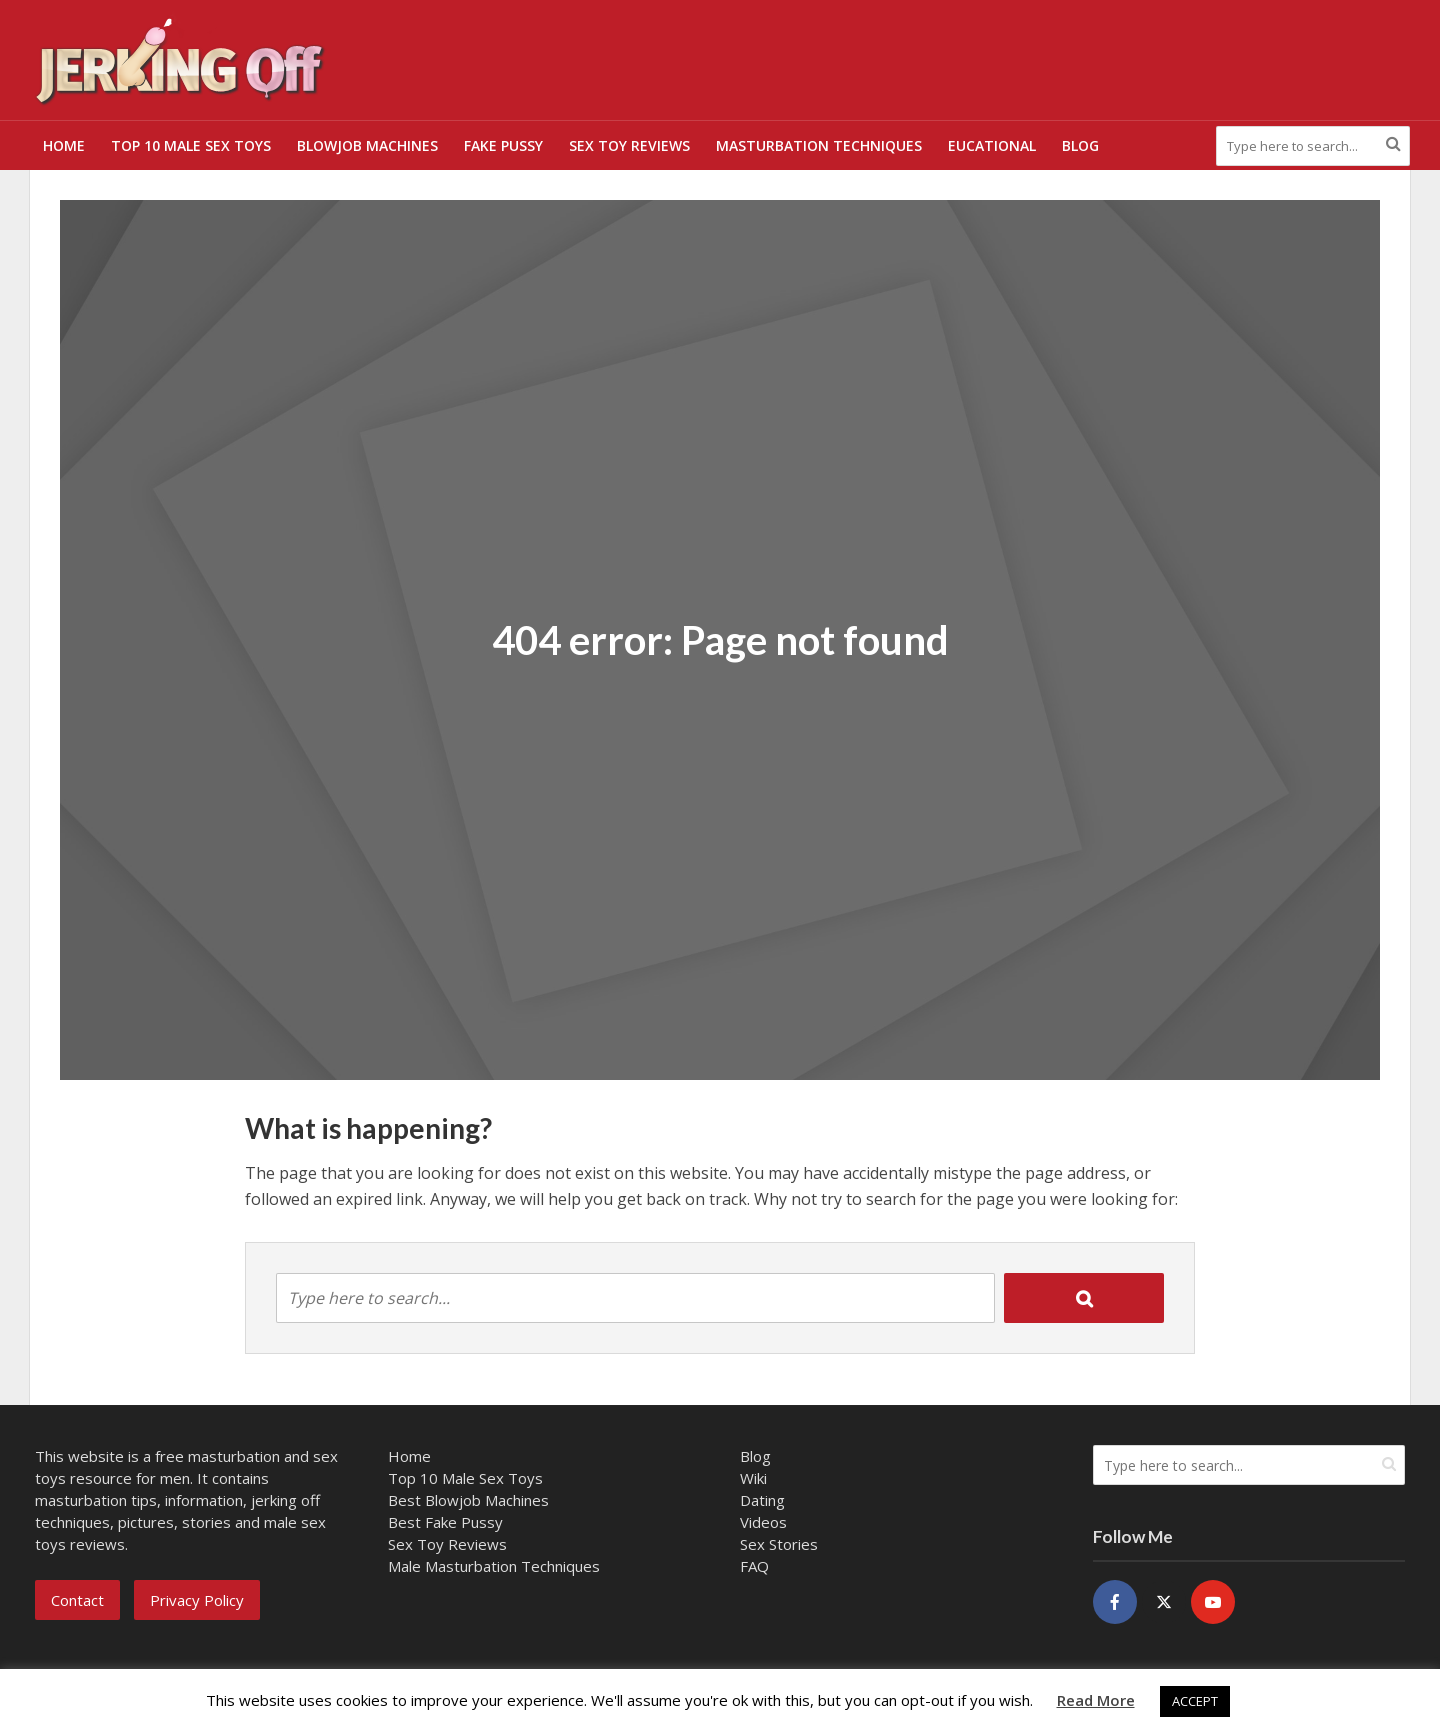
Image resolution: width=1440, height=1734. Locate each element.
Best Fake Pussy (445, 1522)
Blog (1080, 145)
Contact (77, 1600)
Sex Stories (779, 1544)
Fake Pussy (503, 145)
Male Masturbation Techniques (494, 1566)
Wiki (753, 1478)
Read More (1096, 1700)
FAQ (754, 1566)
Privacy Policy (197, 1600)
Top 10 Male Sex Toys (191, 145)
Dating (762, 1500)
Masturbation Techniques (819, 145)
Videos (763, 1522)
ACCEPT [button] (1195, 1701)
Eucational (992, 145)
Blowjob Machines (367, 145)
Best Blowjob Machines (468, 1500)
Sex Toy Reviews (629, 145)
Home (64, 145)
